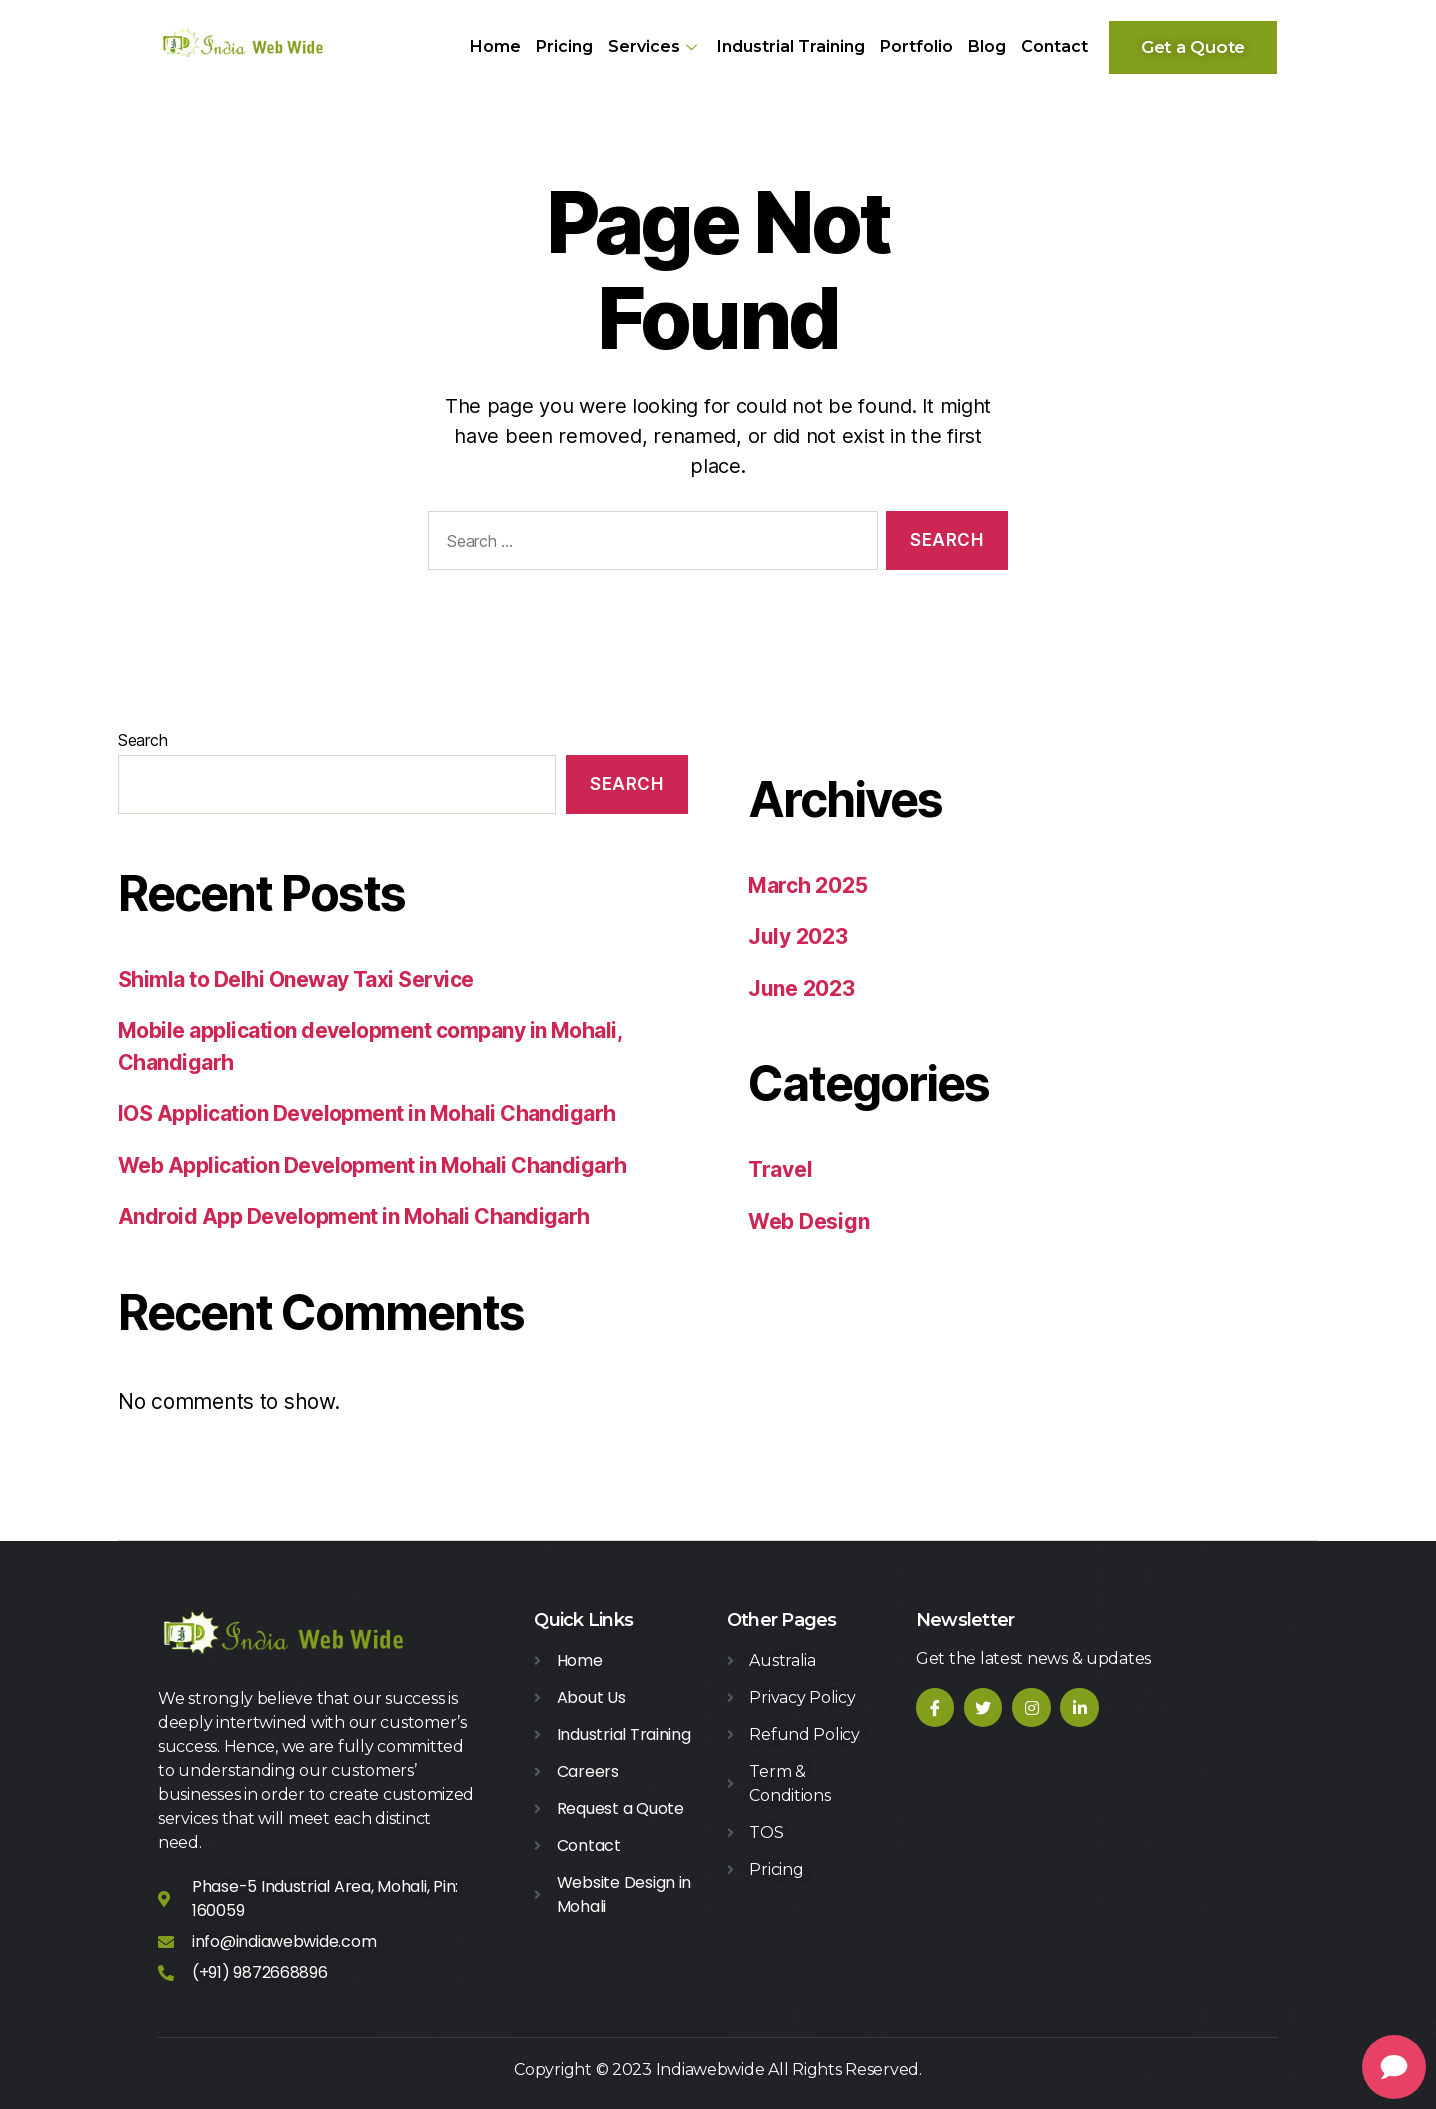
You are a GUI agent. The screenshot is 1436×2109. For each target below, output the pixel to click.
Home (495, 46)
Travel (780, 1169)
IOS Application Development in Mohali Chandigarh (367, 1113)
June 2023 (801, 988)
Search (142, 740)
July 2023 (798, 936)
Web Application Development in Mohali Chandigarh (372, 1165)
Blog (987, 46)
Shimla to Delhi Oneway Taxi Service (296, 979)
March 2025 (807, 885)
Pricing (564, 46)
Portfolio (916, 46)
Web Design (808, 1221)
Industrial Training (791, 46)
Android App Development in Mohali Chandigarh (354, 1216)
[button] (1193, 47)
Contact (1054, 46)
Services (655, 46)
